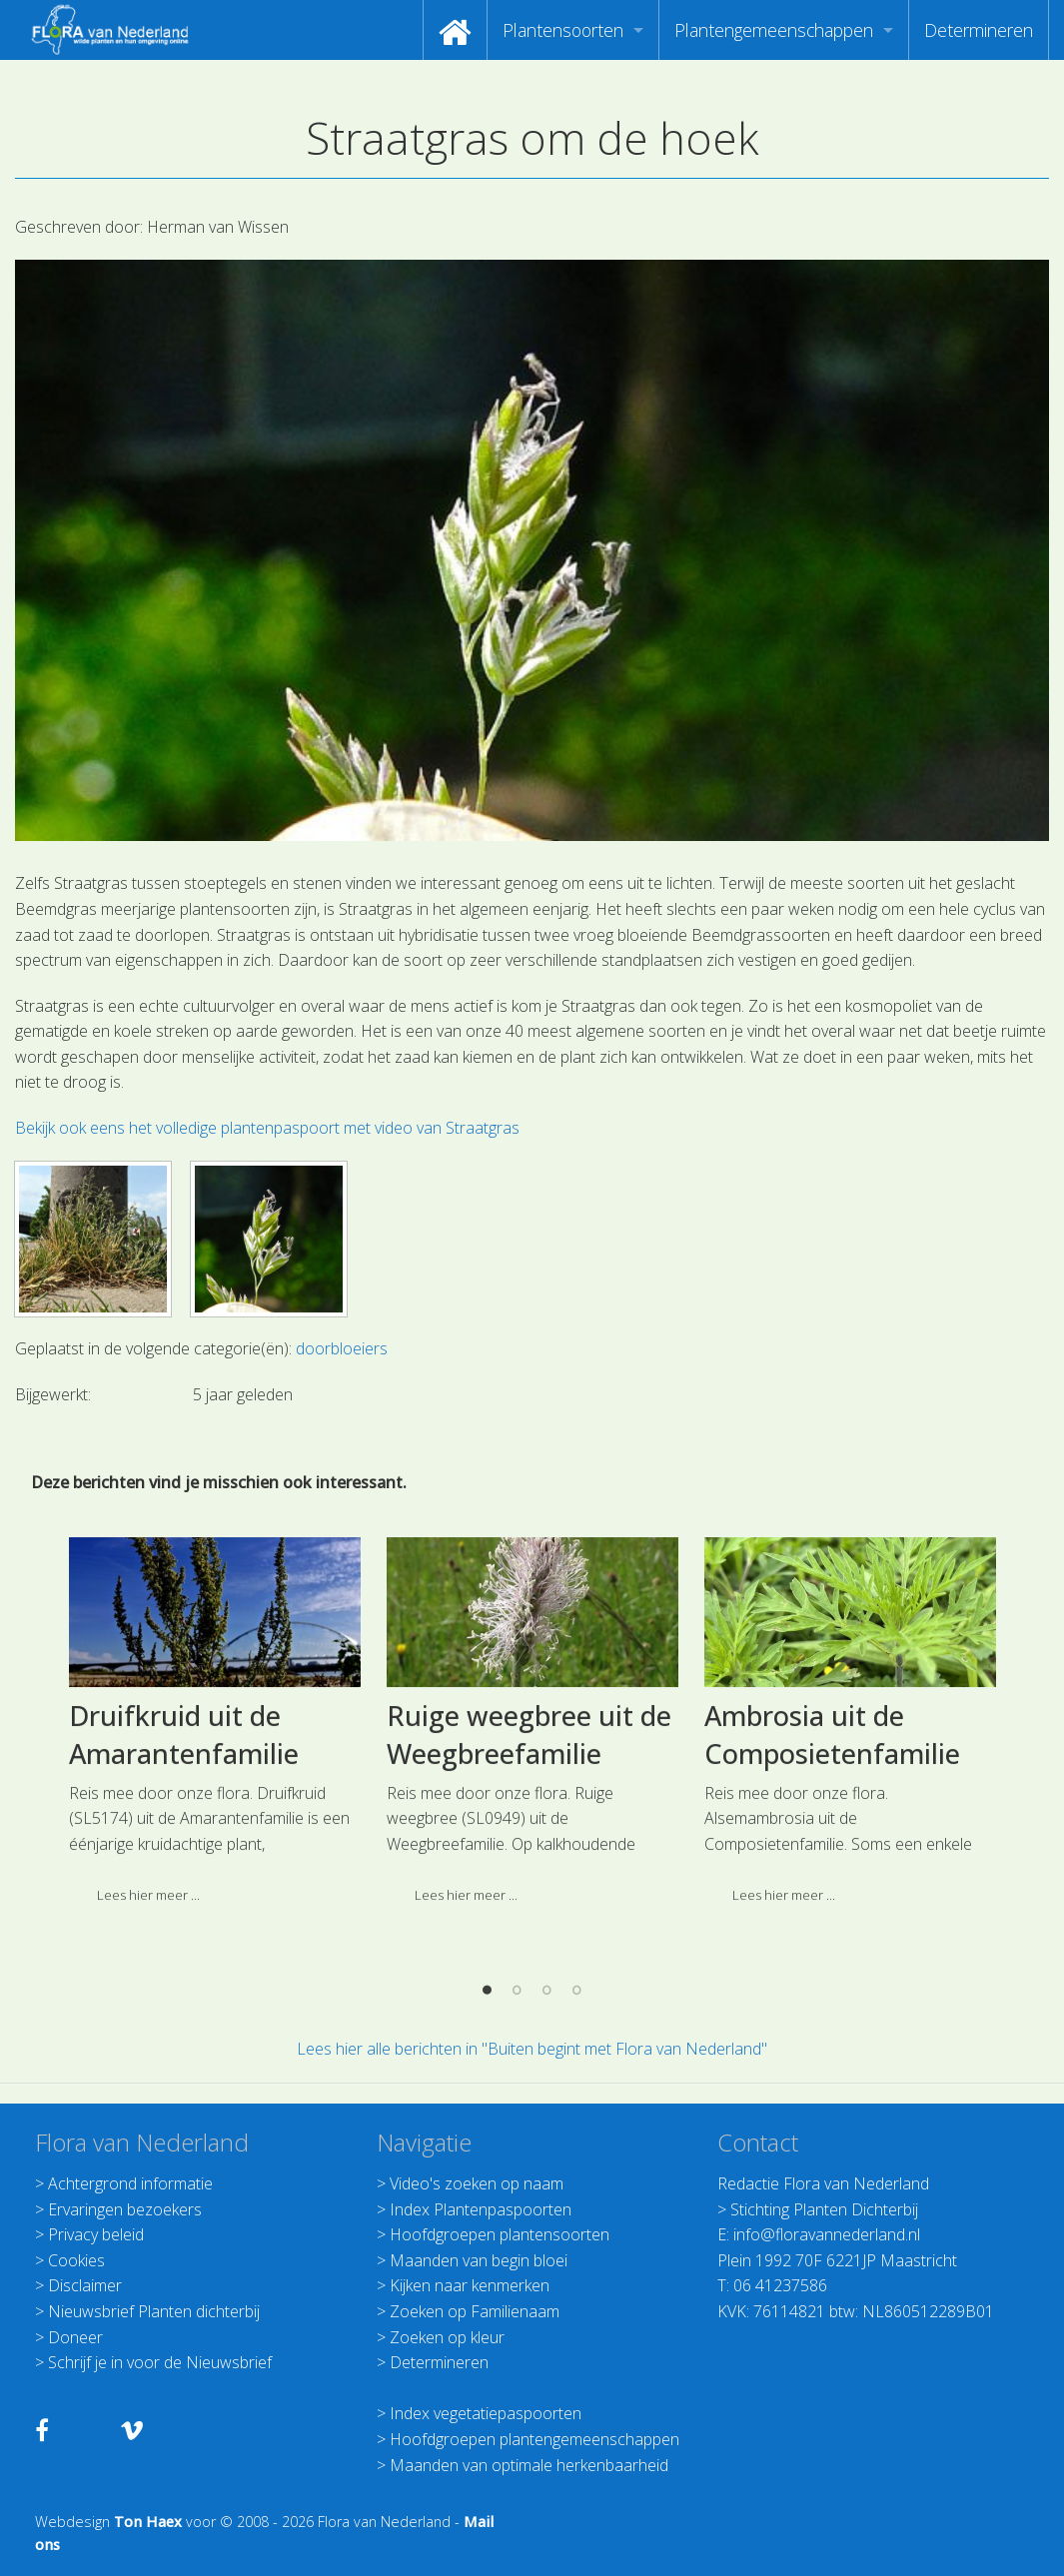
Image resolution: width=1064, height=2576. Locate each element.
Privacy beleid (96, 2234)
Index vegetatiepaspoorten (485, 2413)
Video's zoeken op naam (476, 2183)
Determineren (978, 30)
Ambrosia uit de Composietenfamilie (832, 1775)
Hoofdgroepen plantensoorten (499, 2234)
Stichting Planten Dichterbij (824, 2209)
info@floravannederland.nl (826, 2234)
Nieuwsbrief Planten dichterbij (154, 2311)
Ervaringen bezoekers (125, 2209)
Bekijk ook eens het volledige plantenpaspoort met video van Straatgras (267, 1128)
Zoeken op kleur (447, 2337)
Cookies (76, 2260)
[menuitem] (455, 30)
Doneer (75, 2337)
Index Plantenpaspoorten (480, 2209)
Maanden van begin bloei (478, 2260)
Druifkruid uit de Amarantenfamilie (184, 1775)
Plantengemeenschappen (773, 30)
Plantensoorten (563, 30)
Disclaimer (85, 2285)
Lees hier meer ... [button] (148, 1935)
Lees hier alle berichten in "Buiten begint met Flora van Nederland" (532, 2049)
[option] (215, 1768)
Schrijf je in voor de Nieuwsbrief (160, 2362)
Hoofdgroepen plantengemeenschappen (534, 2439)
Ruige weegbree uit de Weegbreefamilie (529, 1775)
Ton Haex (148, 2521)
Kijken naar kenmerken (469, 2285)
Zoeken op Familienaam (474, 2311)
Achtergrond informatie (130, 2183)
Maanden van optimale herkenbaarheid (529, 2465)
